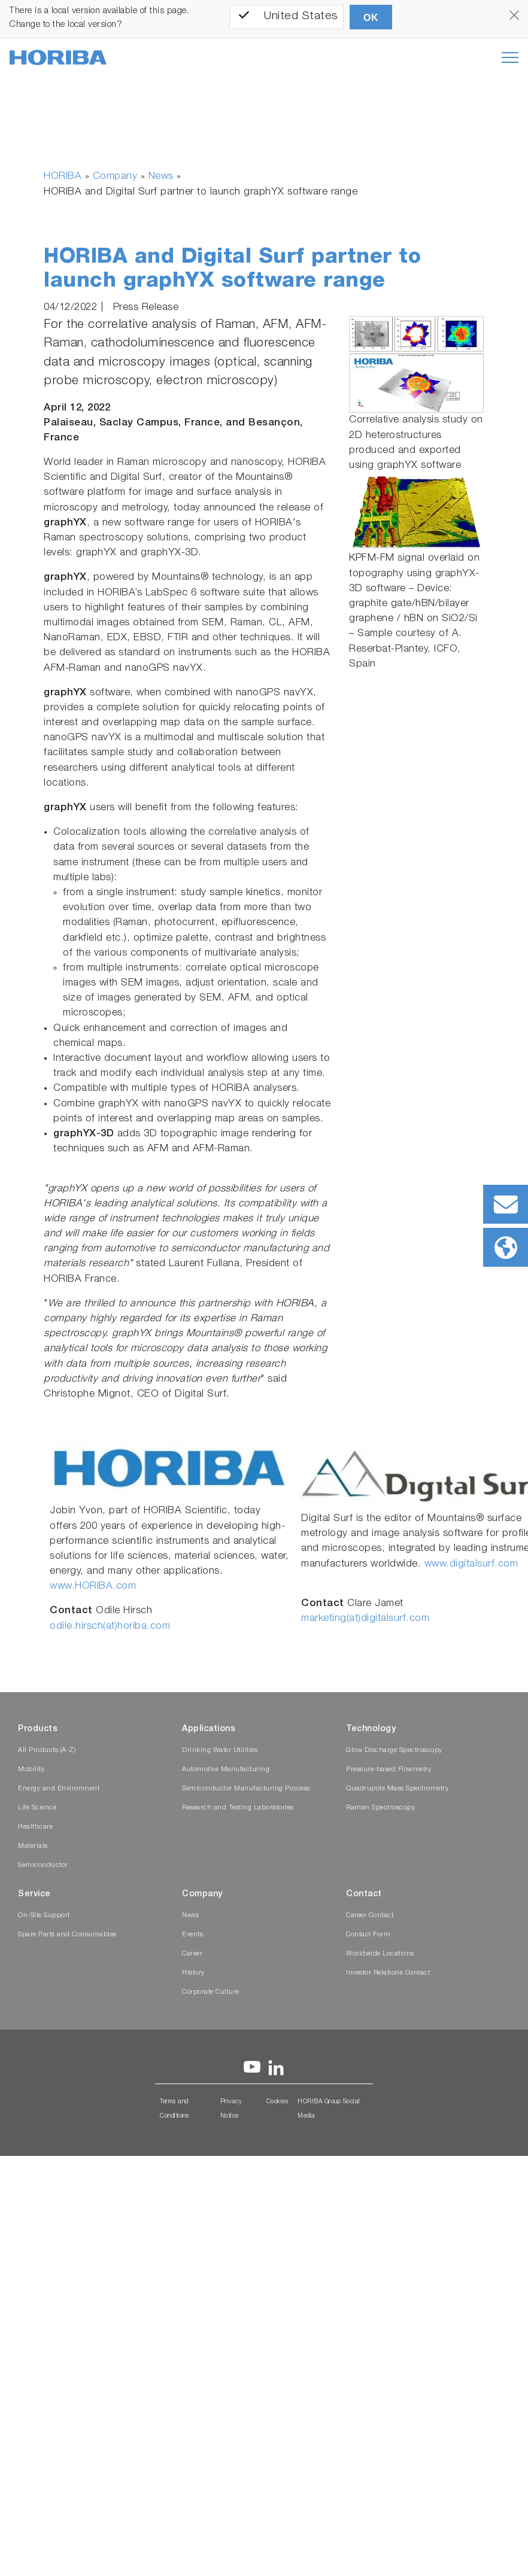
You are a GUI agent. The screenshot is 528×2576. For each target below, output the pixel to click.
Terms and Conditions (174, 2109)
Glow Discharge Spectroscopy (394, 1750)
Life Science (37, 1808)
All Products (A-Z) (46, 1750)
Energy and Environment (58, 1789)
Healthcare (35, 1827)
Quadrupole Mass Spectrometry (397, 1789)
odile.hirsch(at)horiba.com (110, 1627)
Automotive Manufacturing (225, 1769)
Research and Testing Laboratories (238, 1808)
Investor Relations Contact (388, 1973)
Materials (33, 1846)
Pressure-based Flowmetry (388, 1769)
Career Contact (369, 1915)
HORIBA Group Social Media (329, 2109)
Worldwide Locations (380, 1954)
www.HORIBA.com (93, 1587)
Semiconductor (43, 1865)
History (193, 1973)
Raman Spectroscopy (380, 1808)
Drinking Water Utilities (219, 1750)
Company (115, 177)
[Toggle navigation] (510, 57)
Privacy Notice (231, 2109)
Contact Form (368, 1935)
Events (192, 1935)
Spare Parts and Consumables (67, 1935)
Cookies (277, 2102)
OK (370, 18)
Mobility (31, 1769)
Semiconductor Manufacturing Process (246, 1789)
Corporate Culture (210, 1992)
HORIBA (62, 177)
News (161, 177)
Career (192, 1954)
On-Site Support (44, 1915)
